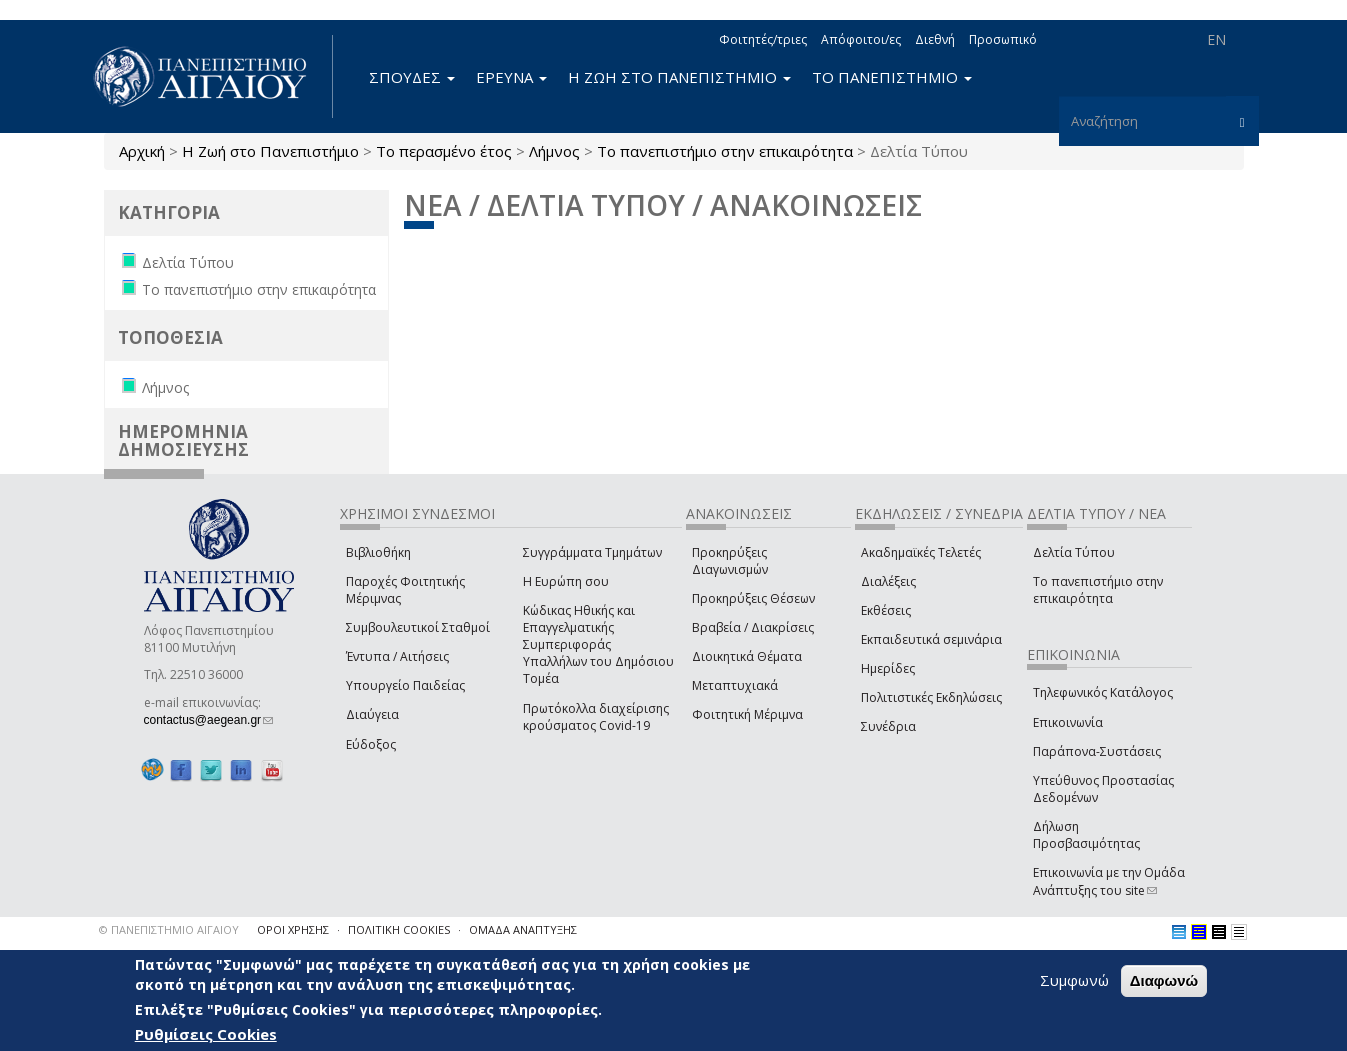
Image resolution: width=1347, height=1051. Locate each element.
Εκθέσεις (886, 610)
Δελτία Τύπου (1074, 552)
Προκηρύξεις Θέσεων (753, 598)
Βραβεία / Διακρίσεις (753, 627)
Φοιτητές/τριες (763, 39)
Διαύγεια (372, 714)
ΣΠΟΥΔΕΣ (412, 77)
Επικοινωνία (1068, 722)
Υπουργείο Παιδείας (405, 685)
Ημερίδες (888, 668)
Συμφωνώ (1074, 980)
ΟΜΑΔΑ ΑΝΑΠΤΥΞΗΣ (523, 929)
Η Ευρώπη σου (566, 581)
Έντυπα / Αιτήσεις (397, 656)
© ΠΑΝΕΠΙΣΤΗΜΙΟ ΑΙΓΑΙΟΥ (169, 929)
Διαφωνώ (1164, 980)
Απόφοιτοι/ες (861, 39)
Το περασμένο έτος (444, 151)
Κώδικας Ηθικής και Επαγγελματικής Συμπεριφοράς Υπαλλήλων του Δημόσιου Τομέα (598, 645)
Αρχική (142, 151)
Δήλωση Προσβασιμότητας (1086, 835)
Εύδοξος (371, 744)
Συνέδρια (888, 726)
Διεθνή (935, 39)
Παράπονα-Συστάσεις (1097, 751)
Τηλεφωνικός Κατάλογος (1103, 692)
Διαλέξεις (888, 581)
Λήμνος (554, 151)
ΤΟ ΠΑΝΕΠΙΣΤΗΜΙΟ (892, 77)
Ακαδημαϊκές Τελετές (921, 552)
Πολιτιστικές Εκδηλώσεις (931, 697)
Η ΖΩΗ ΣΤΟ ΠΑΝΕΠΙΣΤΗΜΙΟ (679, 77)
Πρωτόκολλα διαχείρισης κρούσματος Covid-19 (596, 717)
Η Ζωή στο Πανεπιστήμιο (270, 151)
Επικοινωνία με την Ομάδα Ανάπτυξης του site (1109, 881)
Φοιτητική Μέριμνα (747, 714)
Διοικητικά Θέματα (747, 656)
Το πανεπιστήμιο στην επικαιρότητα (725, 151)
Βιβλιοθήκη (378, 552)
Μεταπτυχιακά (735, 685)
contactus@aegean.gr (209, 720)
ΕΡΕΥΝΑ (511, 77)
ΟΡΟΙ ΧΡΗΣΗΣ (293, 929)
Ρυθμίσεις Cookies (206, 1034)
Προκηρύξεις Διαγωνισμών (730, 561)
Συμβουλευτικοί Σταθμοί (418, 627)
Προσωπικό (1003, 39)
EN (1216, 39)
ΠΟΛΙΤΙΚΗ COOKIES (399, 929)
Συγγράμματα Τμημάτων (592, 552)
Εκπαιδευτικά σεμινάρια (931, 639)
